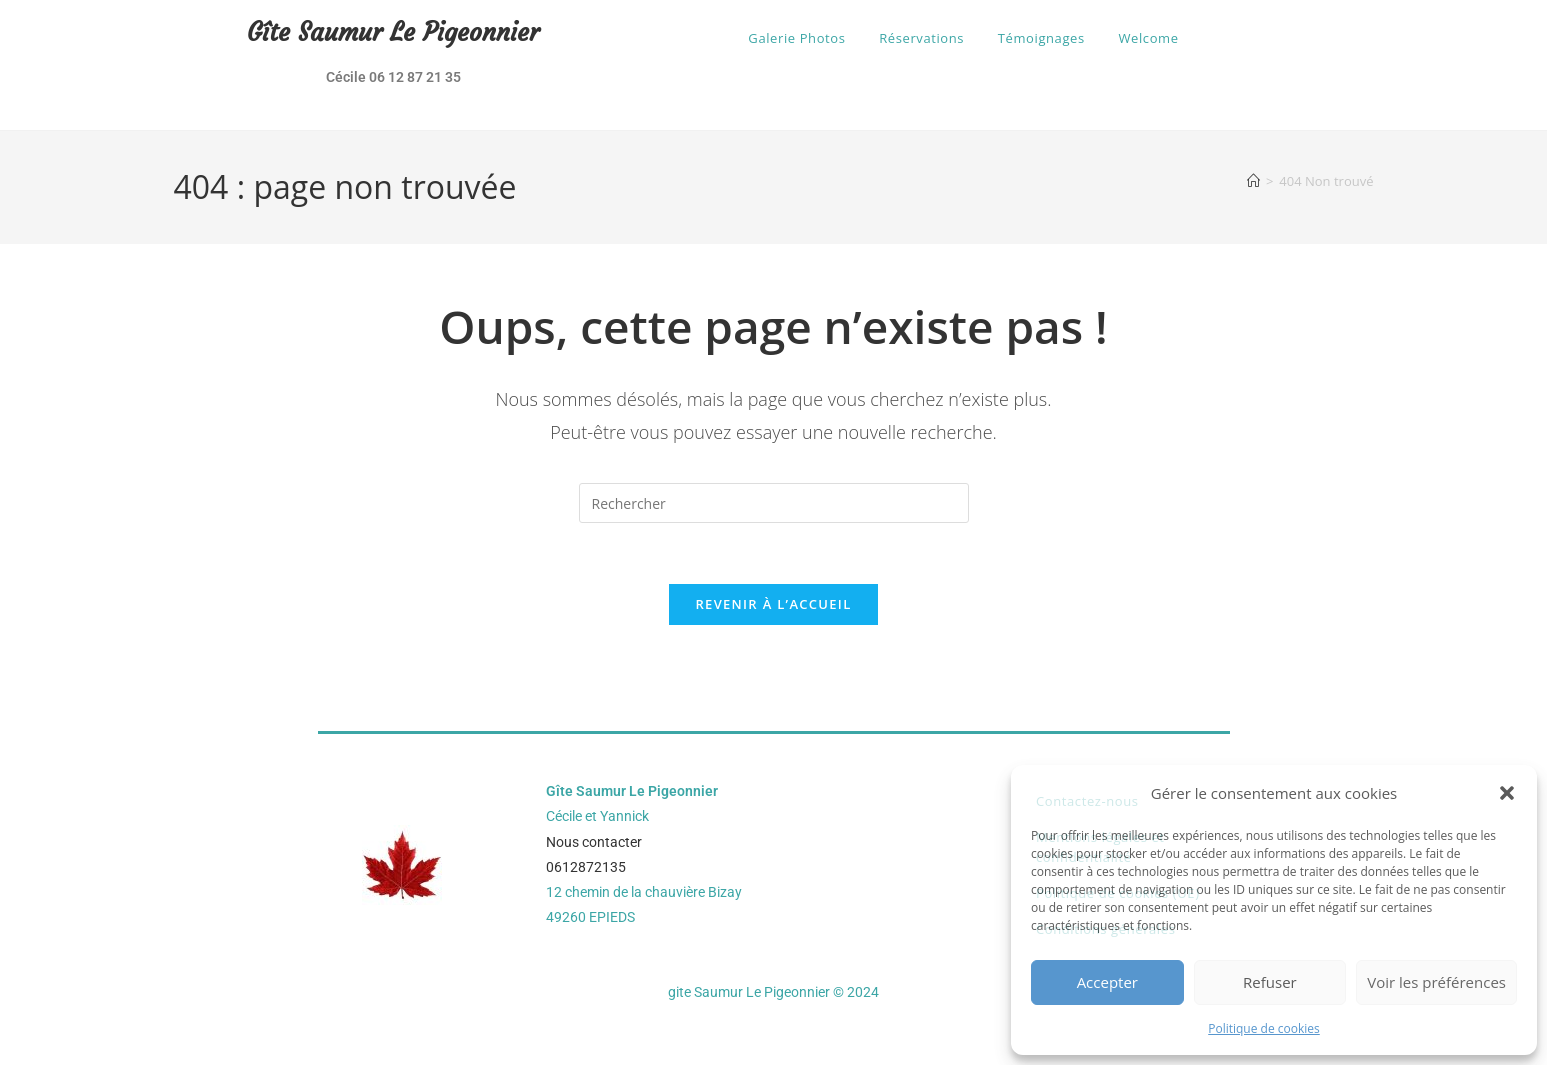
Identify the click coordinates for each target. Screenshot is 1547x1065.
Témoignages (1041, 38)
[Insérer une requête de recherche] (774, 503)
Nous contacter (594, 842)
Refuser (1270, 982)
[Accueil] (1253, 181)
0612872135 (586, 867)
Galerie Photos (796, 38)
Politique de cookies (1264, 1028)
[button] (1507, 793)
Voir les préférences (1436, 982)
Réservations (921, 38)
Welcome (1148, 38)
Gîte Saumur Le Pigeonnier (393, 32)
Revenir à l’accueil (773, 604)
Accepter (1107, 982)
